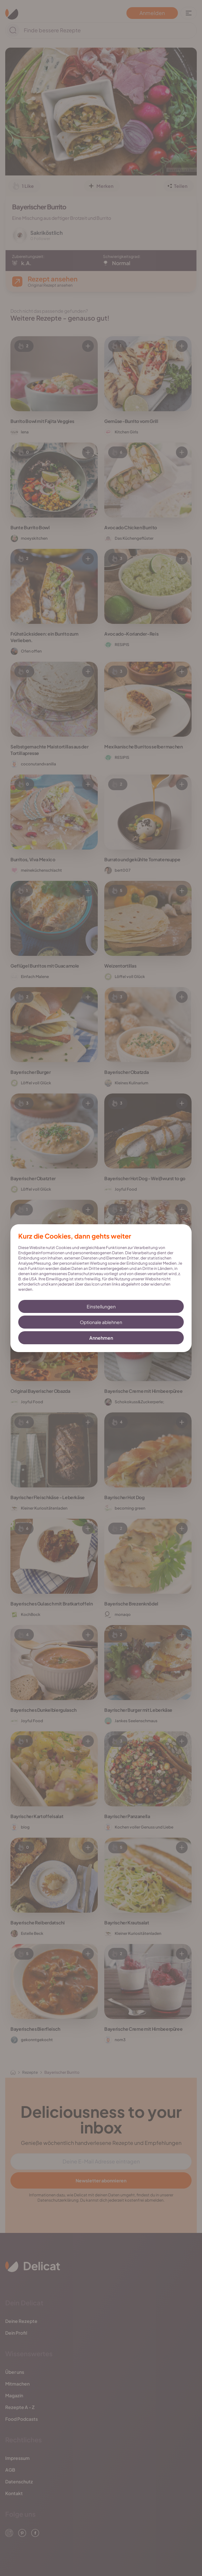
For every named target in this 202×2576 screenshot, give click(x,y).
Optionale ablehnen (101, 1322)
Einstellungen (101, 1306)
